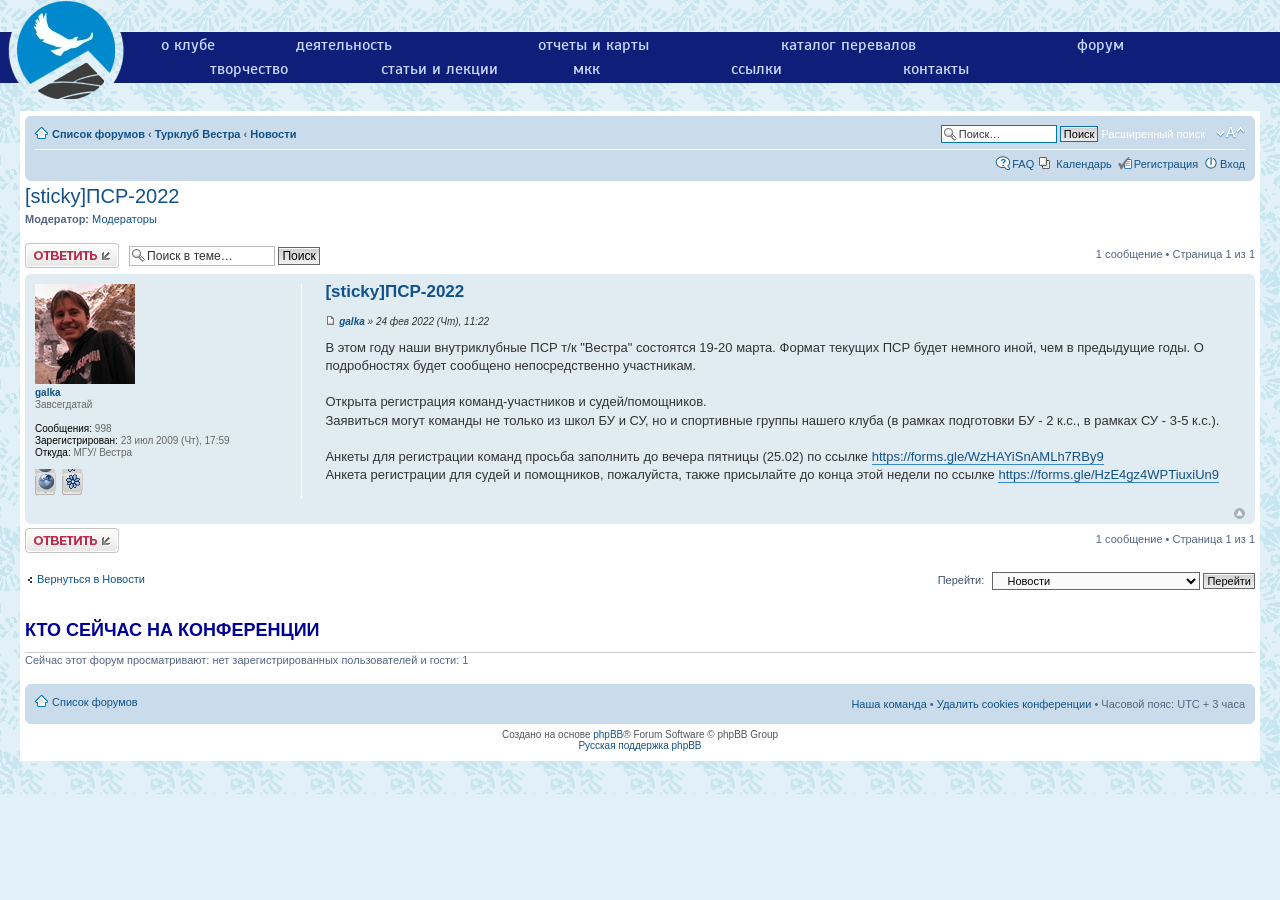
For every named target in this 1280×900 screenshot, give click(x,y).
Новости (273, 134)
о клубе (188, 45)
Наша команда (888, 704)
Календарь (1084, 164)
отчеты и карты (593, 45)
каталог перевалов (848, 45)
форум (1100, 45)
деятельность (344, 45)
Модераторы (124, 219)
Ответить (72, 255)
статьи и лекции (439, 69)
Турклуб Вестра (198, 134)
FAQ (1023, 164)
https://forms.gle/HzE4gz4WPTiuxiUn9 (1108, 474)
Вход (1232, 164)
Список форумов (98, 134)
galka (352, 321)
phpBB (608, 734)
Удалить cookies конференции (1014, 704)
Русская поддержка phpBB (639, 745)
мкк (586, 69)
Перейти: (961, 580)
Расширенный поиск (1153, 134)
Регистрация (1166, 164)
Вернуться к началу (1239, 513)
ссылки (756, 69)
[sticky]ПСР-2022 (102, 196)
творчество (249, 69)
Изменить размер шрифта (1230, 133)
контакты (936, 69)
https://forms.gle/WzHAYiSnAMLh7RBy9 (988, 456)
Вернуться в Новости (91, 579)
